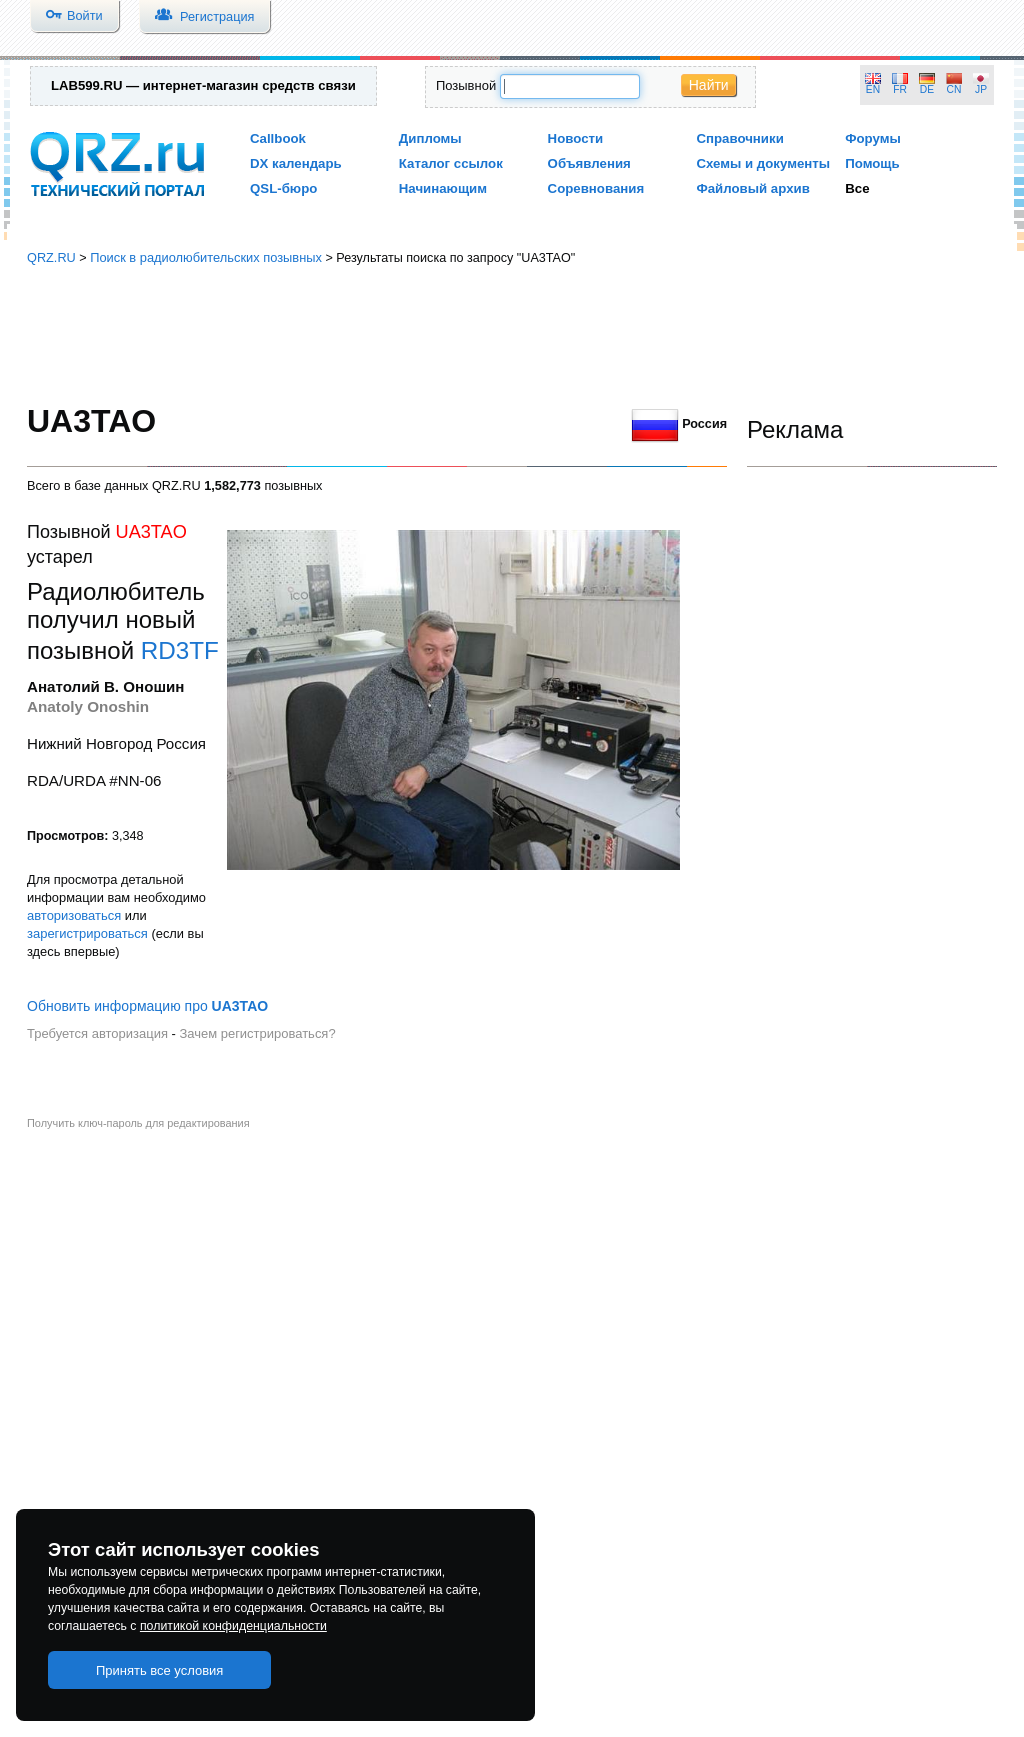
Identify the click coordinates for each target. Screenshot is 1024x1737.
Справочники (739, 138)
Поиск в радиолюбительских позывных (206, 257)
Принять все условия (160, 1670)
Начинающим (443, 188)
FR (900, 89)
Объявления (589, 163)
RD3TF (180, 650)
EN (873, 89)
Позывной (466, 85)
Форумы (873, 138)
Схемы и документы (763, 163)
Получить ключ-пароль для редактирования (138, 1123)
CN (954, 89)
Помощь (872, 163)
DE (927, 89)
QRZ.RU (51, 257)
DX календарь (296, 163)
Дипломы (430, 138)
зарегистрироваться (87, 933)
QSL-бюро (283, 188)
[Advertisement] (512, 335)
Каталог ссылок (451, 163)
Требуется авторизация (97, 1033)
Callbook (278, 138)
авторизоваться (74, 915)
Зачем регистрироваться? (257, 1033)
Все (857, 188)
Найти (709, 85)
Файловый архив (752, 188)
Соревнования (596, 188)
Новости (576, 138)
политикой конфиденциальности (233, 1626)
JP (981, 89)
